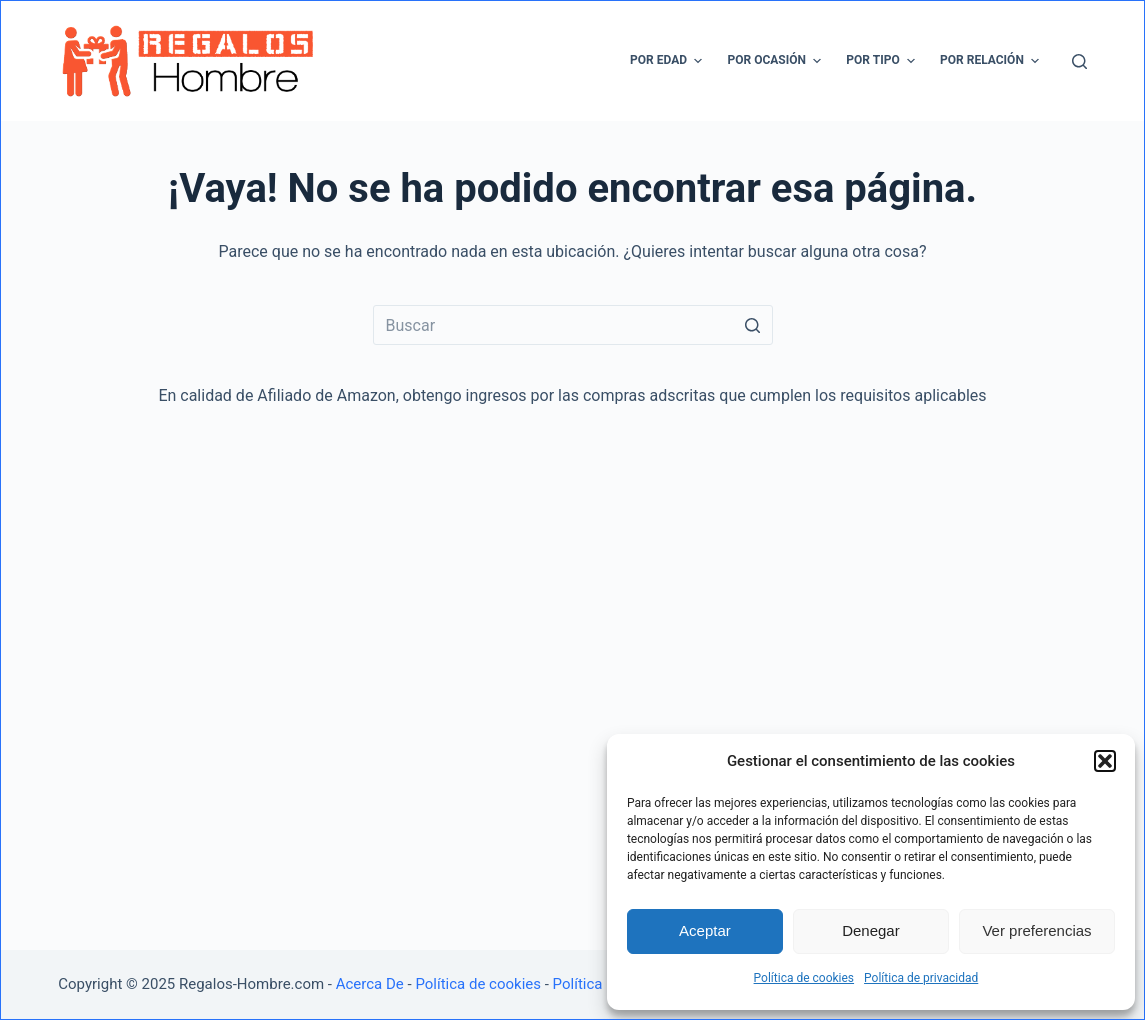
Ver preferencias (1036, 930)
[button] (1105, 761)
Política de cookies (804, 978)
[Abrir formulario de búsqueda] (1079, 61)
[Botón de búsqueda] (753, 325)
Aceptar (705, 930)
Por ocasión (776, 61)
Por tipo (883, 61)
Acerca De (370, 984)
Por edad (668, 61)
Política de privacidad (921, 978)
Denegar (871, 930)
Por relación (992, 61)
